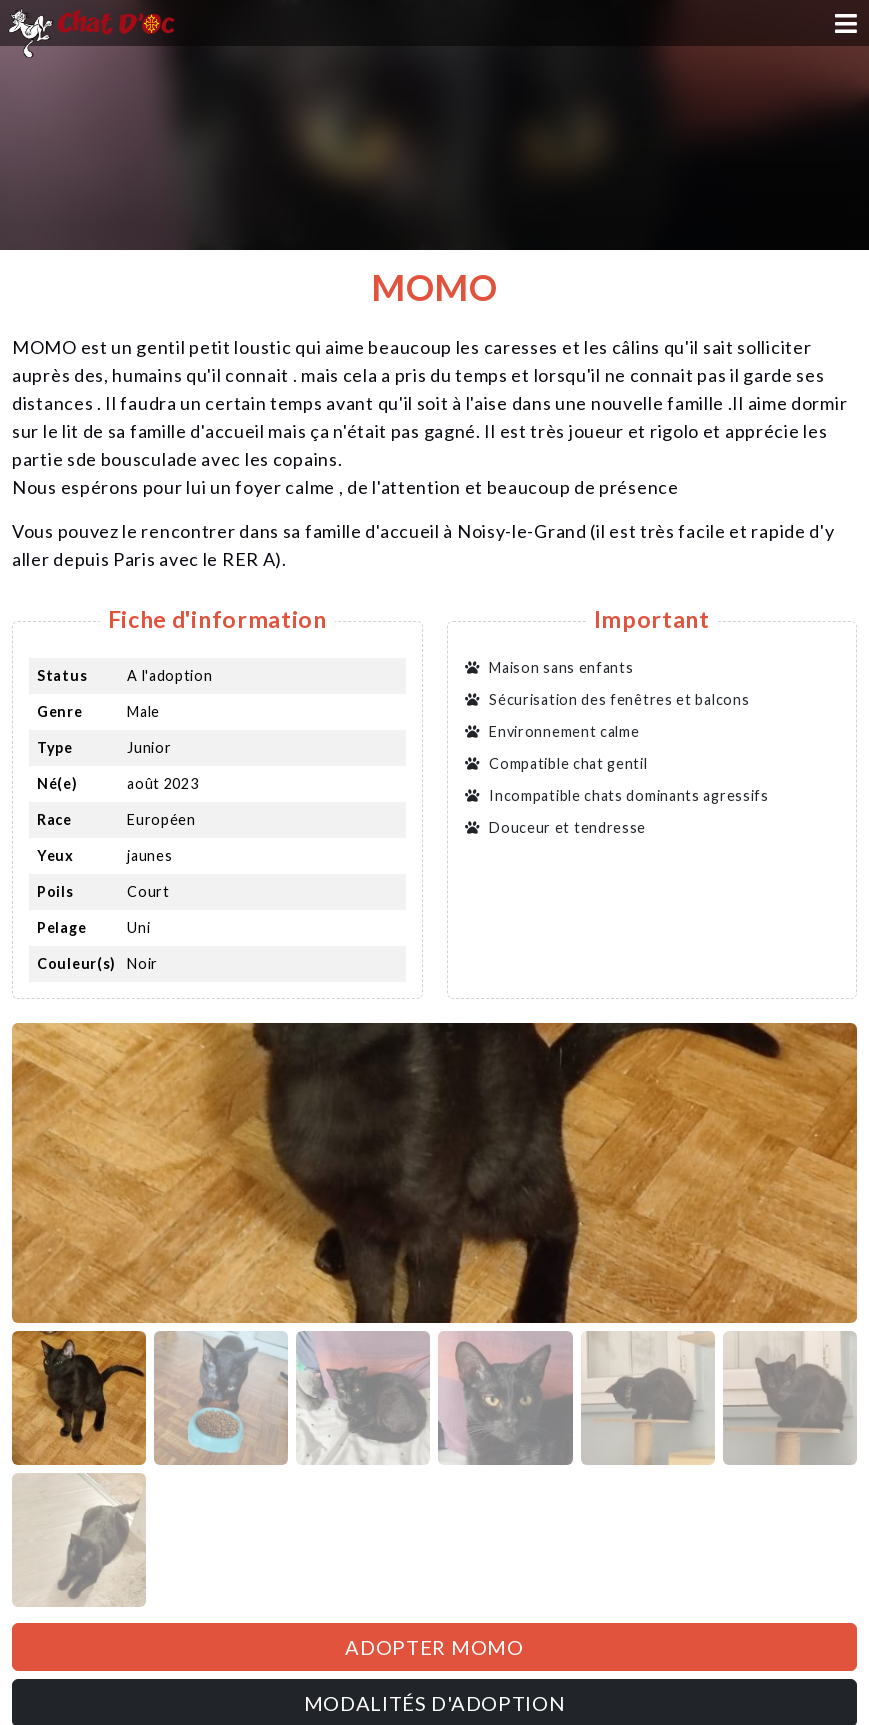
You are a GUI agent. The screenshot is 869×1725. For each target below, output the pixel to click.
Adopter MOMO (434, 1647)
